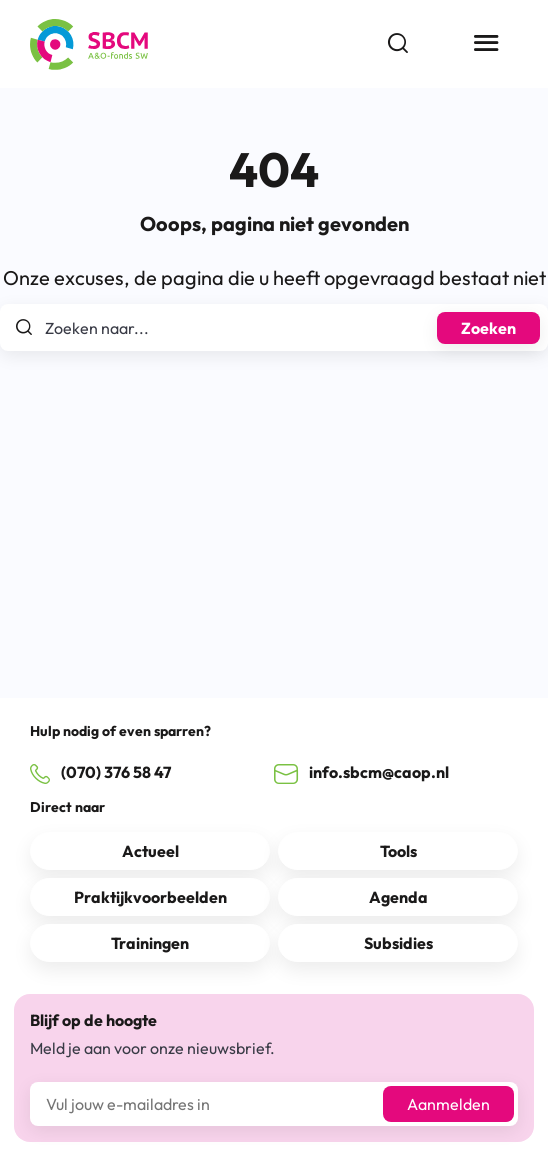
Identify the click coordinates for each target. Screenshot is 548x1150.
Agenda (398, 897)
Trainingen (150, 943)
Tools (398, 851)
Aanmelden (448, 1104)
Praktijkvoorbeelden (150, 897)
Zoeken (488, 328)
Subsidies (398, 943)
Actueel (150, 851)
